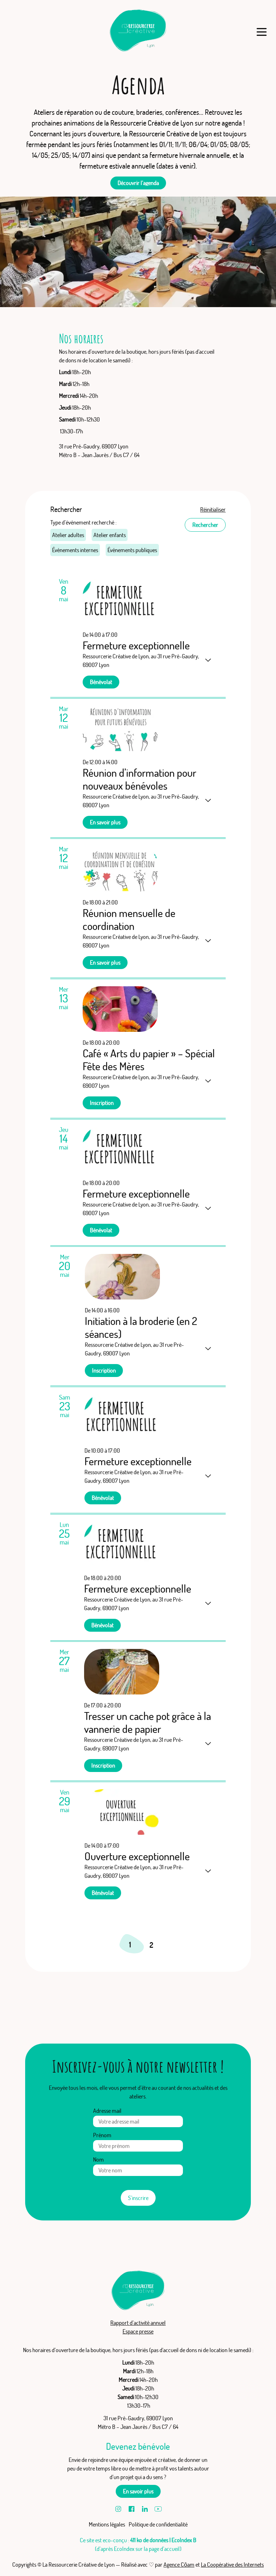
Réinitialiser (213, 509)
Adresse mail (107, 2110)
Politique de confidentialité (158, 2524)
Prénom (102, 2135)
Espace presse (138, 2331)
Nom (98, 2159)
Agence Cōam (179, 2564)
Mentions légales (107, 2524)
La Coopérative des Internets (232, 2564)
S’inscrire (138, 2197)
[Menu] (261, 32)
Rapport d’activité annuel (138, 2322)
